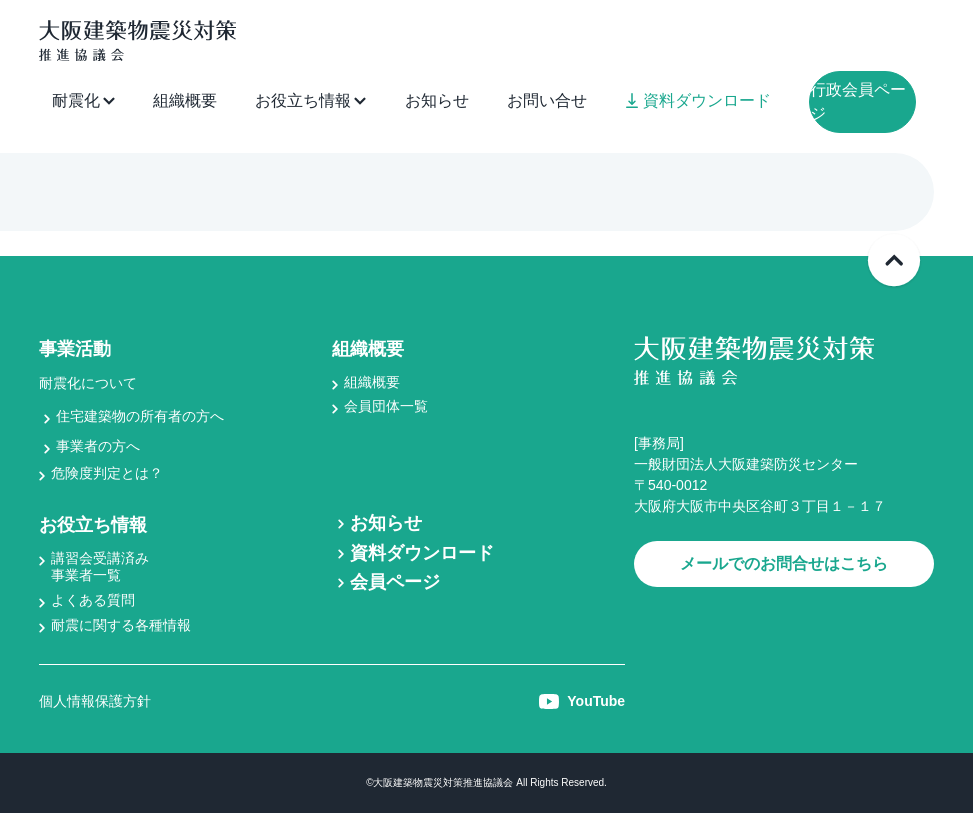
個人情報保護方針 (95, 701)
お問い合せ (547, 100)
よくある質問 (93, 600)
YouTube (582, 701)
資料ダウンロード (698, 100)
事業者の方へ (98, 446)
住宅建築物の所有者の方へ (140, 416)
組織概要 (185, 100)
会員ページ (395, 582)
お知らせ (437, 100)
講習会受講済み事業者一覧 (100, 566)
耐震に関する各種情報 (121, 625)
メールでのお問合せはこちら (784, 563)
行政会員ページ (858, 101)
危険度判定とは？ (107, 473)
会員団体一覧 (386, 406)
